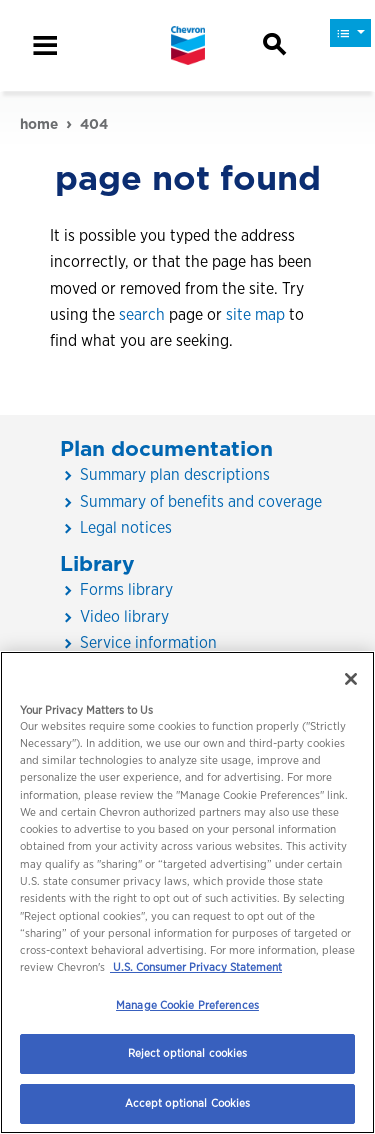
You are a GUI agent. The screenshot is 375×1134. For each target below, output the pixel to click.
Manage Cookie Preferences (187, 1005)
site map (255, 314)
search (142, 314)
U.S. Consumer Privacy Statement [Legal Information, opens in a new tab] (196, 967)
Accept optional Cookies (188, 1103)
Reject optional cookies (188, 1053)
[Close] (351, 679)
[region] (187, 892)
